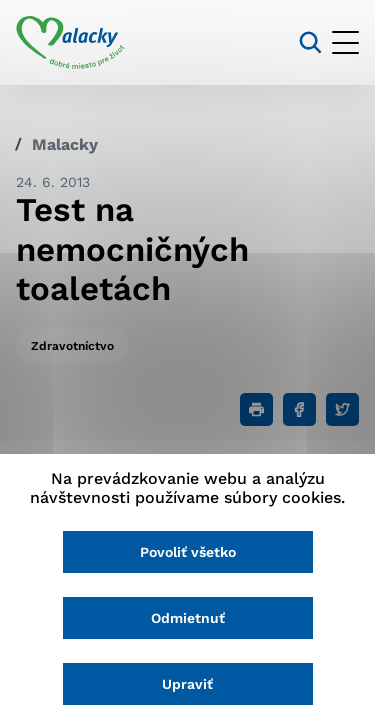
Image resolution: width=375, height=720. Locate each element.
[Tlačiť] (256, 409)
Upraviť (187, 684)
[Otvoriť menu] (345, 42)
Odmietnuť (188, 618)
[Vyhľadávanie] (310, 42)
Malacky (65, 144)
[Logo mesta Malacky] (70, 43)
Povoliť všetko (188, 552)
